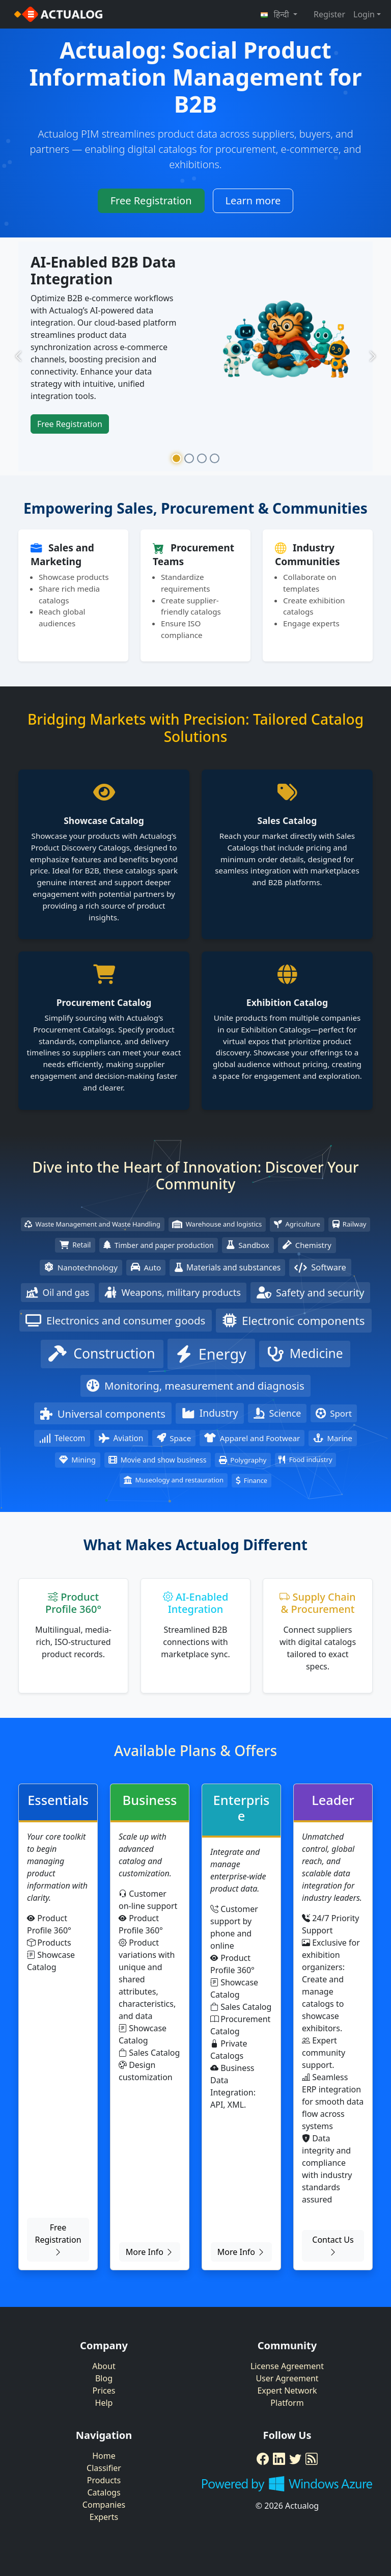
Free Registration (151, 200)
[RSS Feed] (311, 2459)
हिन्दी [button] (275, 14)
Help (104, 2402)
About (103, 2366)
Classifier (104, 2468)
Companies (103, 2504)
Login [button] (364, 14)
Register (329, 14)
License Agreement (287, 2366)
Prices (104, 2390)
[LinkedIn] (279, 2459)
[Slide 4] (214, 458)
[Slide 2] (189, 458)
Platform (286, 2402)
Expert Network (287, 2390)
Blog (104, 2378)
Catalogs (103, 2492)
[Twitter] (295, 2459)
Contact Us (332, 2246)
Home (104, 2455)
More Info (150, 2252)
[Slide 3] (202, 458)
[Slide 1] (176, 458)
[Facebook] (263, 2459)
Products (104, 2480)
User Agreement (287, 2378)
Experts (104, 2516)
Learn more (253, 200)
